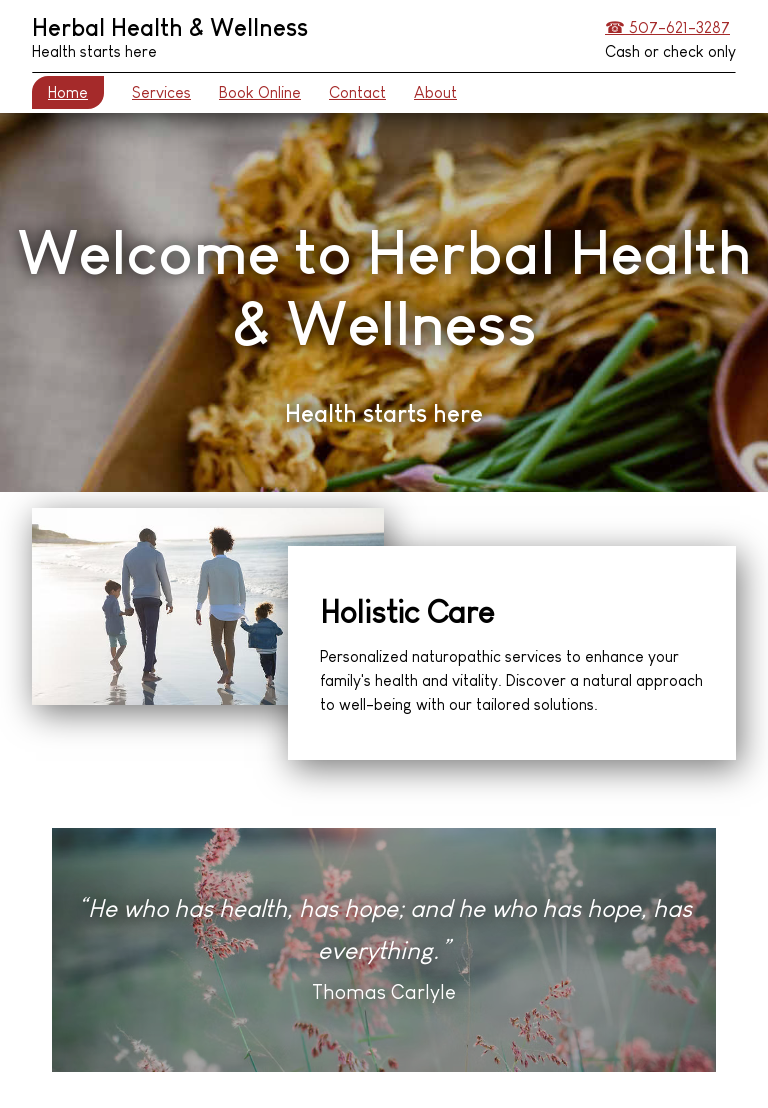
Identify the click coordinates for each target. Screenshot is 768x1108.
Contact (357, 92)
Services (161, 92)
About (435, 92)
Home (68, 92)
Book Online (260, 92)
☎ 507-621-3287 (667, 27)
